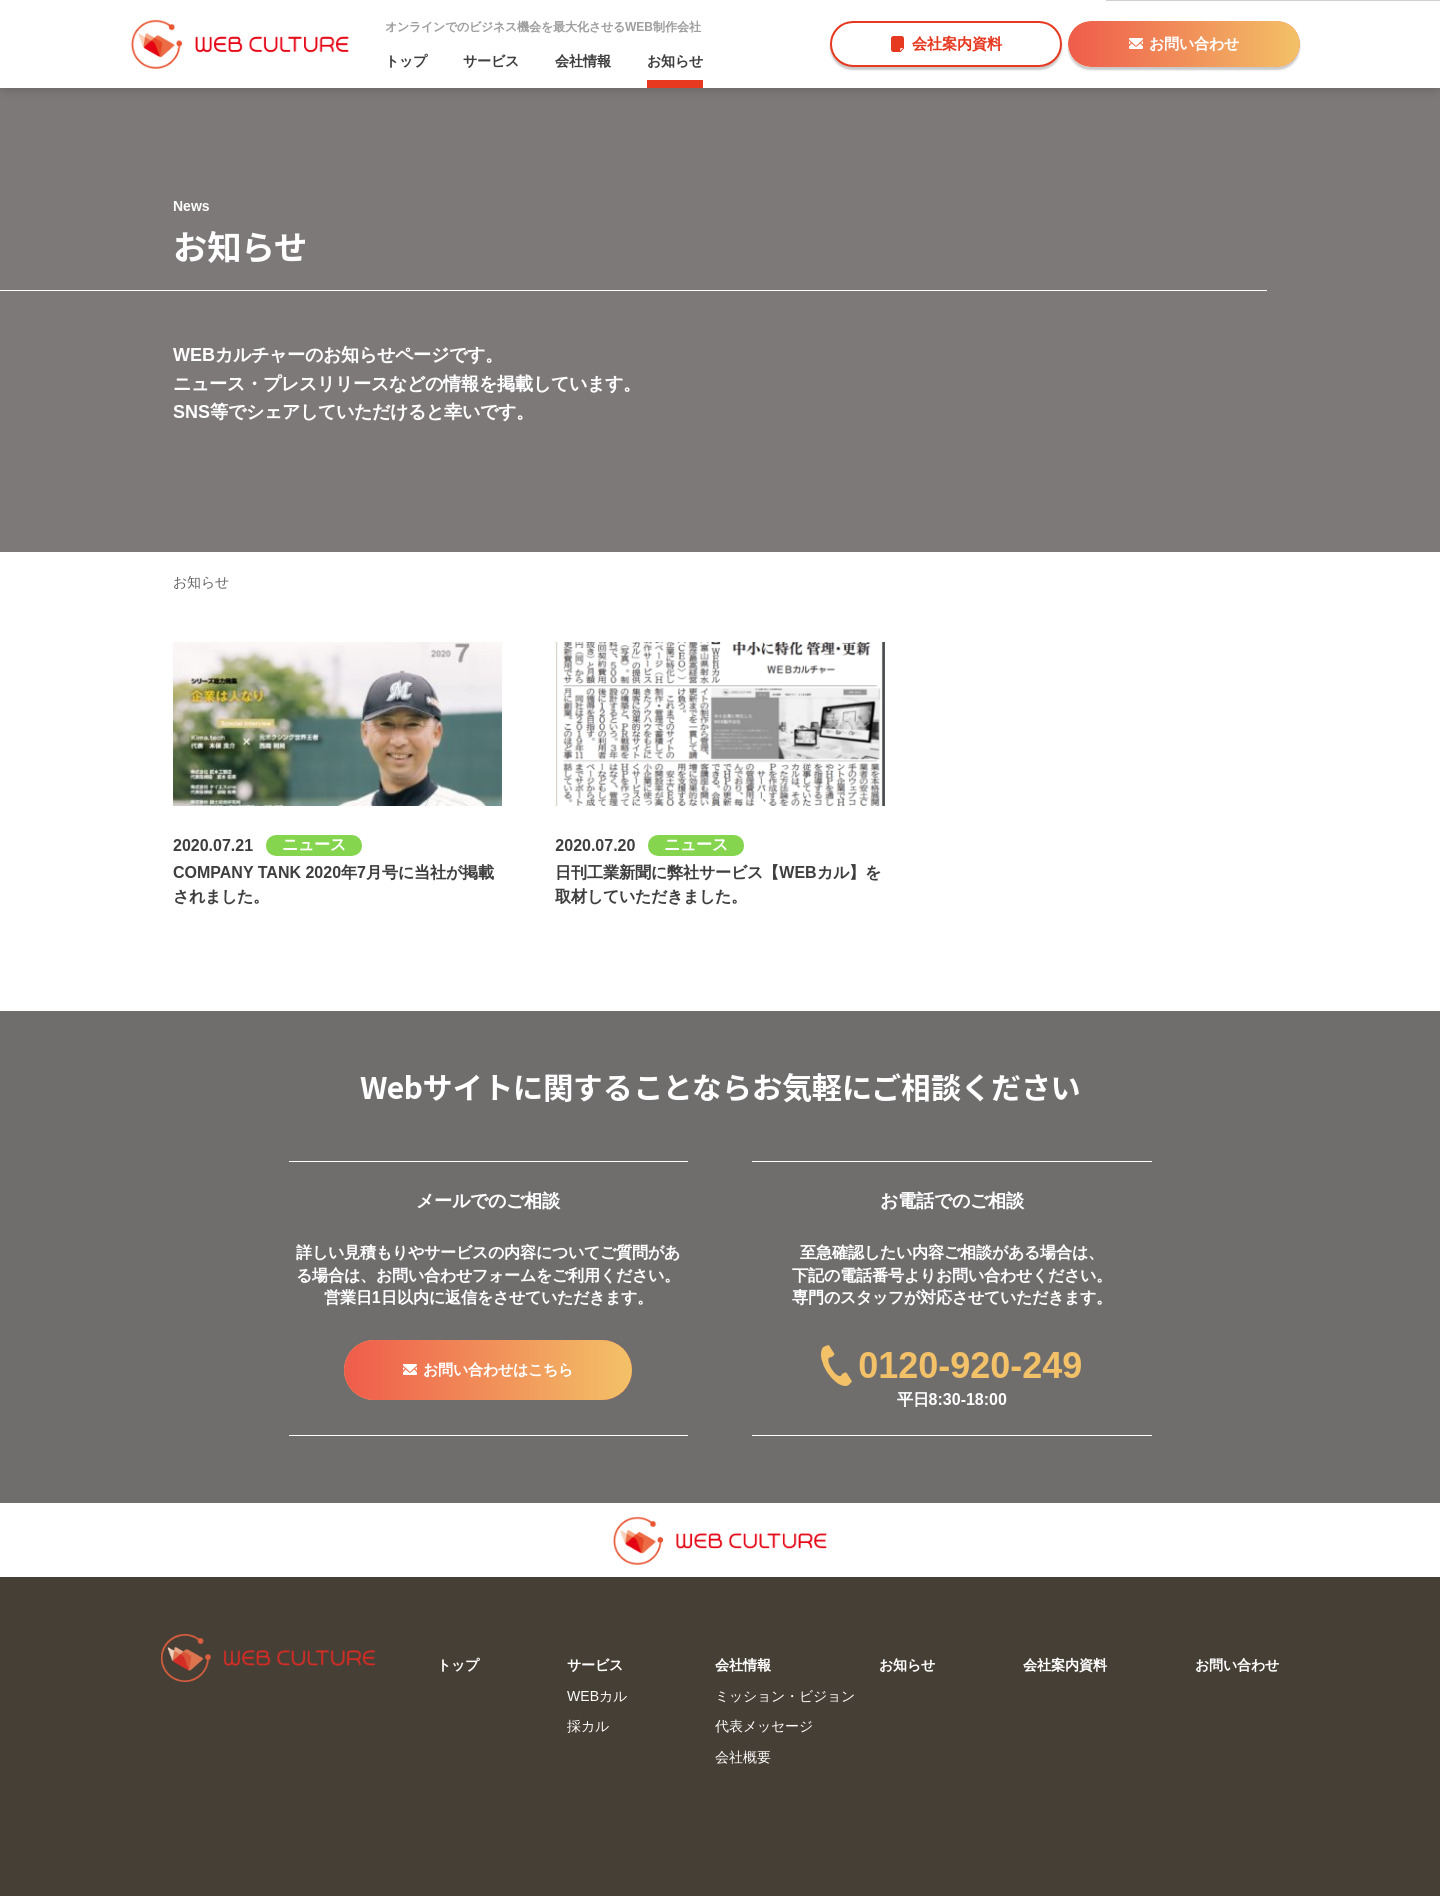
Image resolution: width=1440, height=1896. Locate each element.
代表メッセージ (764, 1726)
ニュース (314, 844)
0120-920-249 (951, 1365)
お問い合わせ (1184, 43)
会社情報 (583, 61)
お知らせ (675, 61)
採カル (588, 1726)
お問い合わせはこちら (488, 1369)
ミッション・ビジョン (785, 1696)
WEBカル (597, 1696)
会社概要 (743, 1757)
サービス (491, 61)
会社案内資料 (946, 43)
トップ (406, 61)
